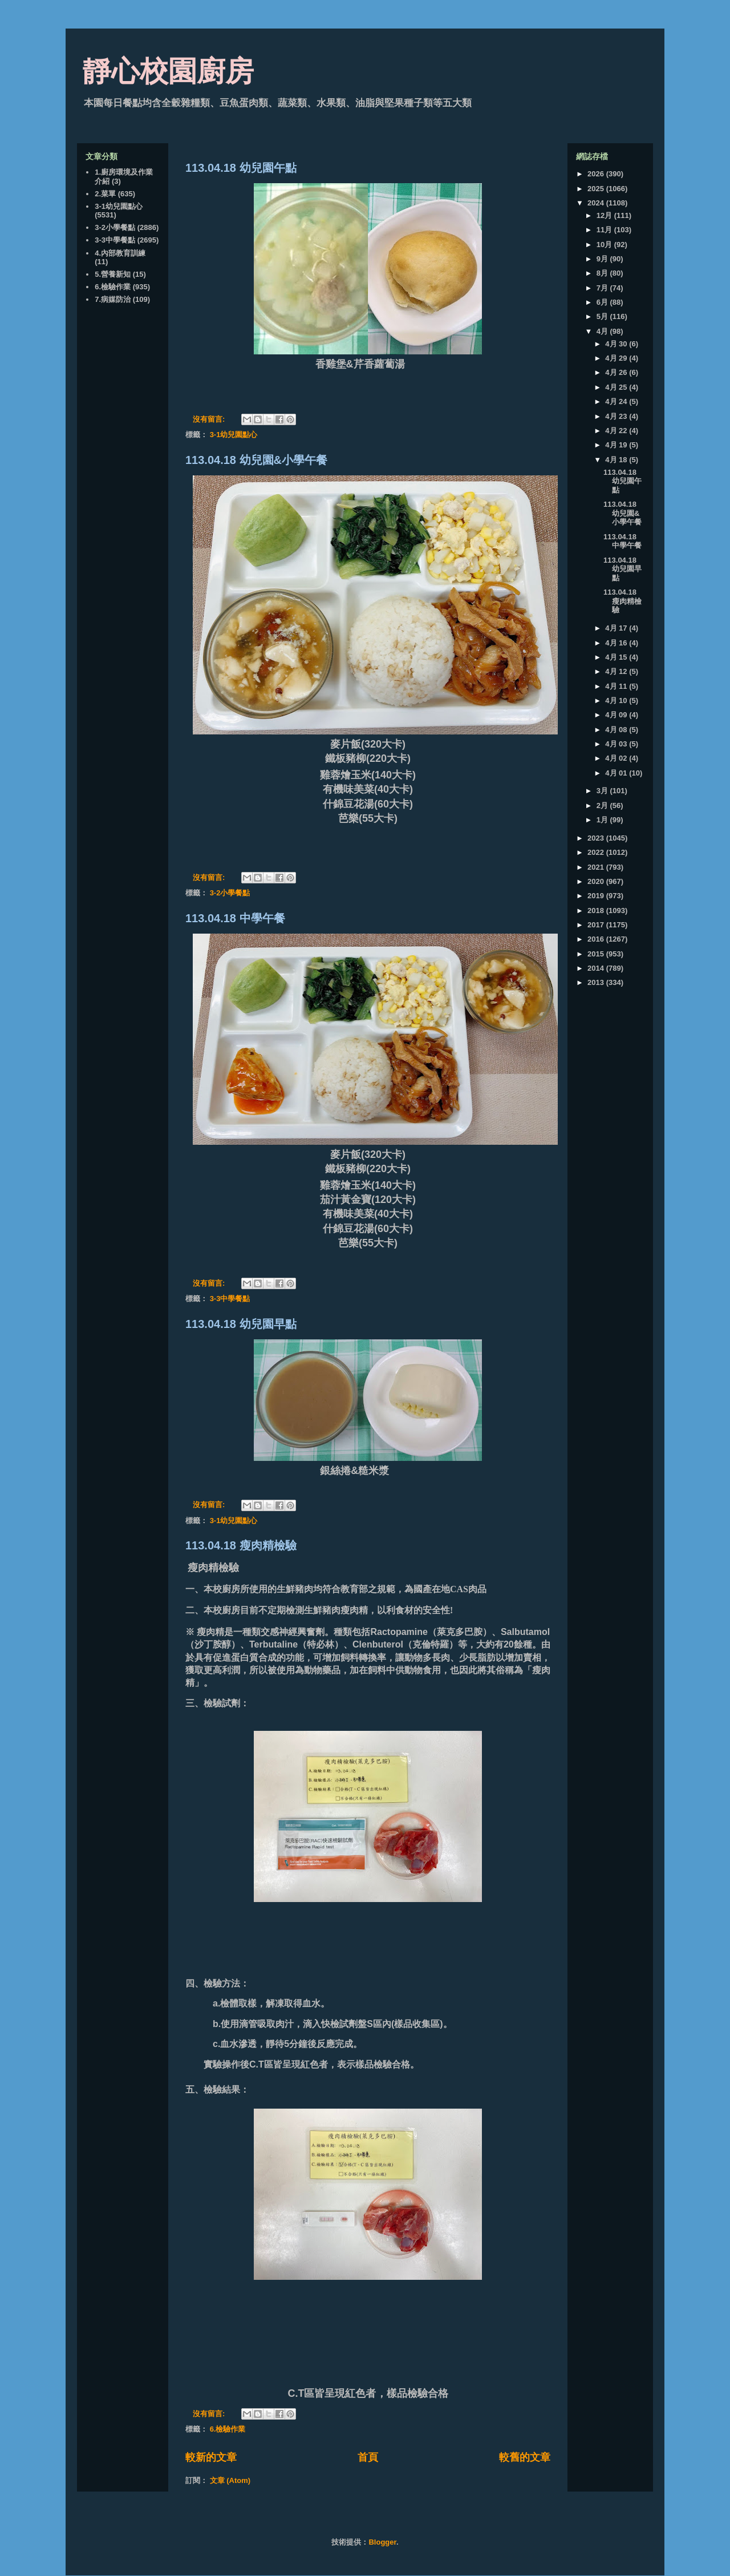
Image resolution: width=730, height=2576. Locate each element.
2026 (596, 173)
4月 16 (617, 643)
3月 (603, 790)
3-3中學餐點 (230, 1298)
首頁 (368, 2457)
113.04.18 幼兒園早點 (241, 1324)
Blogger (382, 2542)
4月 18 (617, 459)
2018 (596, 910)
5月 (603, 316)
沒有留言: (210, 419)
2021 (596, 867)
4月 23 (617, 416)
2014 (596, 968)
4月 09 (617, 714)
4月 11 (617, 686)
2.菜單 (105, 193)
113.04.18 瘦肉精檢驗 (241, 1545)
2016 (596, 939)
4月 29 (617, 358)
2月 (603, 805)
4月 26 (617, 372)
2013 (596, 982)
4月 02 (617, 758)
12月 (605, 215)
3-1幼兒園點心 (234, 434)
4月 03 (617, 744)
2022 (596, 852)
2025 (596, 188)
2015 (596, 954)
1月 (603, 819)
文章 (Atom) (230, 2480)
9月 (603, 259)
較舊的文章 (524, 2457)
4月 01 (617, 773)
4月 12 (617, 671)
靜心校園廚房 (168, 71)
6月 (603, 302)
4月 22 (617, 430)
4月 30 (617, 344)
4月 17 (617, 628)
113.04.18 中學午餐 (235, 918)
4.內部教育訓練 (120, 253)
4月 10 (617, 700)
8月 (603, 273)
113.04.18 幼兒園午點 (241, 167)
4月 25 (617, 387)
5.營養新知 (113, 274)
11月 (605, 229)
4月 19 (617, 445)
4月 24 (617, 401)
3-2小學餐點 (230, 893)
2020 (596, 881)
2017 (596, 924)
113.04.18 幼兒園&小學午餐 (256, 460)
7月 (603, 288)
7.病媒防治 (113, 299)
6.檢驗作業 (228, 2429)
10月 (605, 244)
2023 (596, 838)
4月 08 (617, 729)
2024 (596, 203)
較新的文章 (211, 2457)
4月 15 (617, 657)
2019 (596, 895)
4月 (603, 331)
